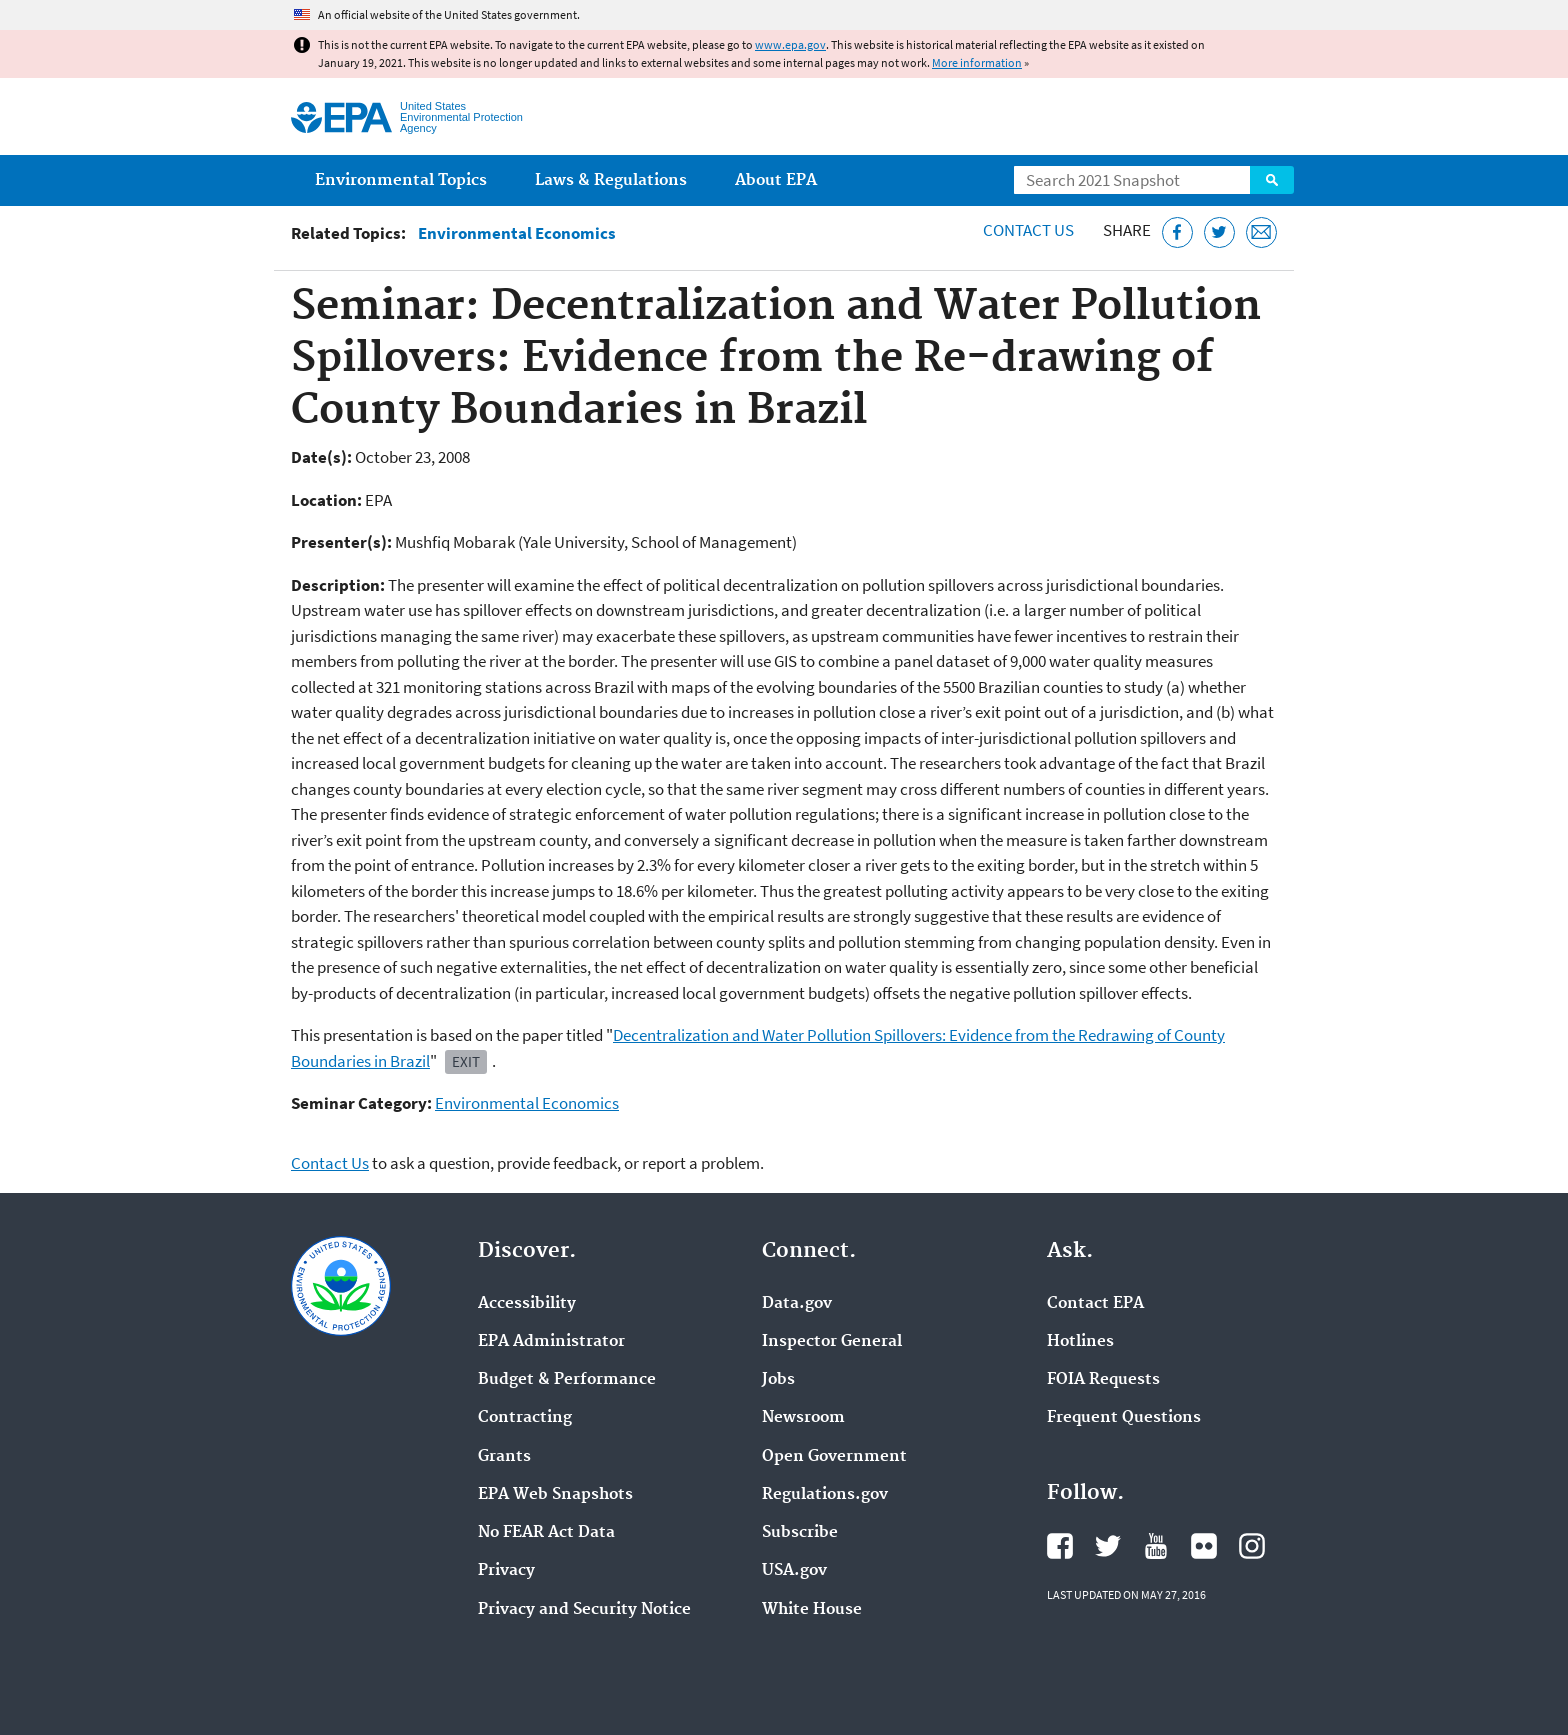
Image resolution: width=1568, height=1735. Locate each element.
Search (1272, 180)
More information (977, 62)
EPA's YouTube (1156, 1546)
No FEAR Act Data (546, 1533)
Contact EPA (1095, 1304)
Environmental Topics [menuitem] (401, 180)
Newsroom (803, 1418)
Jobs (778, 1380)
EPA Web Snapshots (555, 1495)
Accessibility (527, 1304)
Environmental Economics (517, 233)
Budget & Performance (567, 1380)
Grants (504, 1457)
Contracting (525, 1418)
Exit (466, 1061)
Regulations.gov (825, 1495)
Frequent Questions (1124, 1418)
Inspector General (832, 1342)
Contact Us (1028, 230)
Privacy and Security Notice (584, 1610)
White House (812, 1610)
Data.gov (797, 1304)
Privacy (506, 1571)
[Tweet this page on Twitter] (1219, 232)
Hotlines (1080, 1342)
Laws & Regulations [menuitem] (611, 180)
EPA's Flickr (1204, 1546)
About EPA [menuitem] (776, 180)
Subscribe (800, 1533)
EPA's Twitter (1108, 1546)
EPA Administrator (551, 1342)
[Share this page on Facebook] (1177, 232)
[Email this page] (1261, 232)
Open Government (834, 1457)
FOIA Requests (1103, 1380)
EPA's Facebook (1060, 1546)
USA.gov (794, 1571)
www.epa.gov (790, 44)
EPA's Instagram (1252, 1546)
